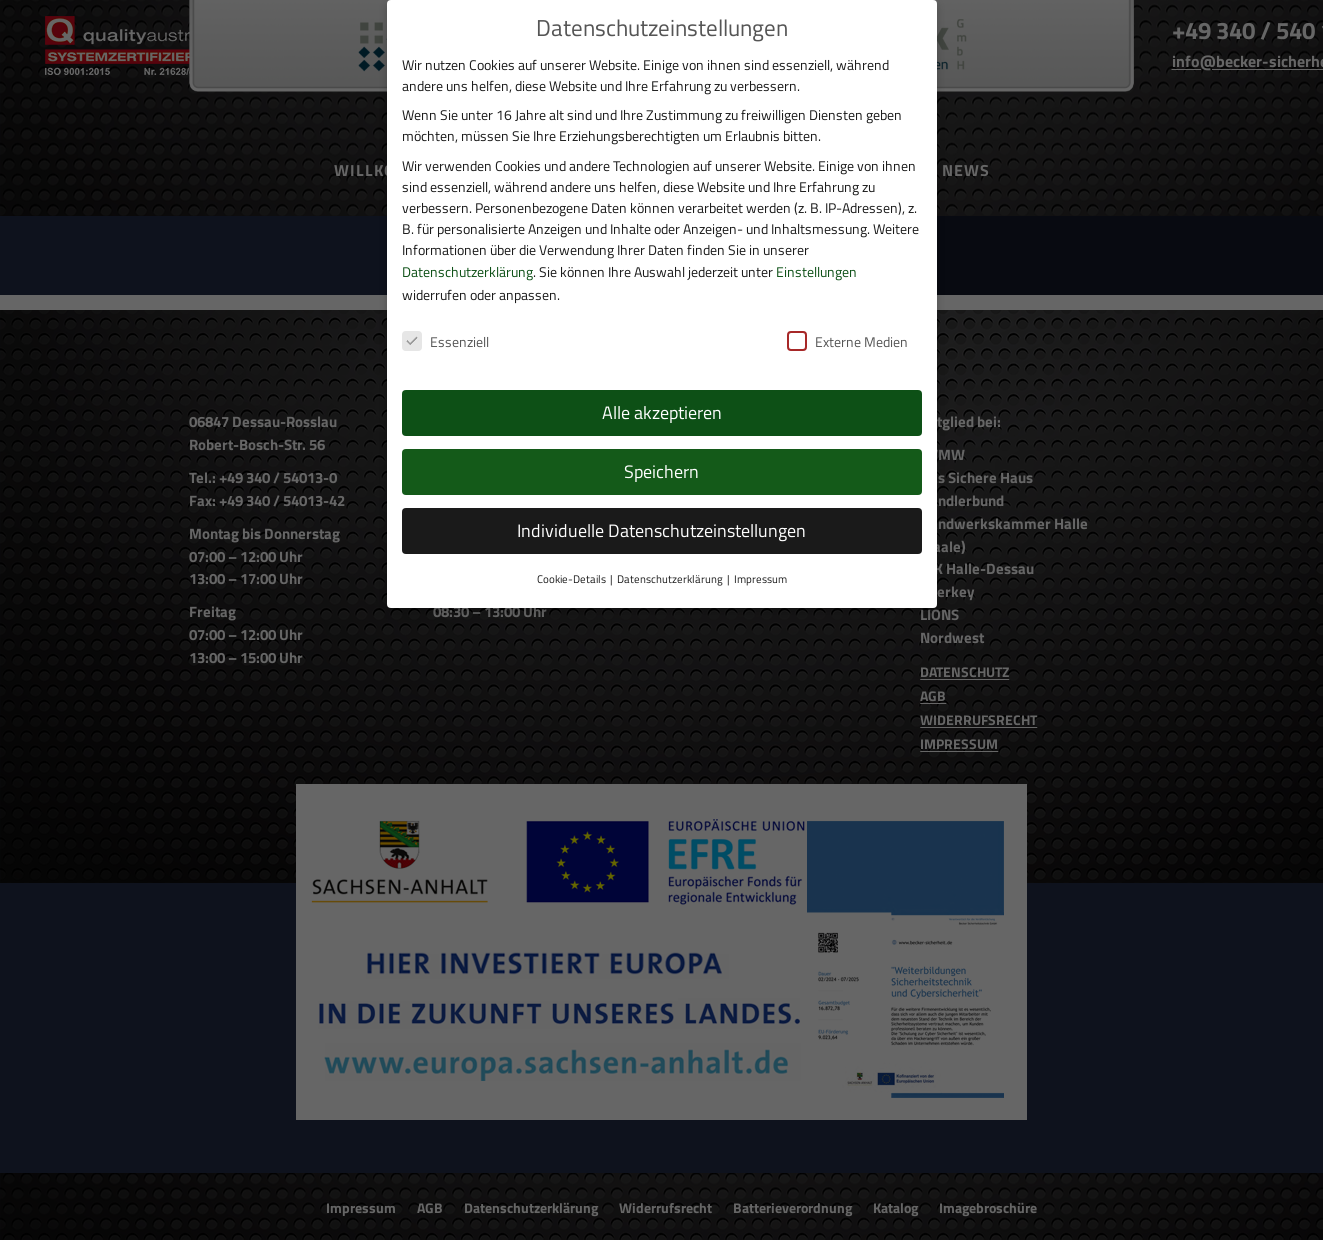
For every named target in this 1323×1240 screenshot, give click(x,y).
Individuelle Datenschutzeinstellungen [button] (661, 503)
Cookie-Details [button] (571, 551)
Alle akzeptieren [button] (662, 385)
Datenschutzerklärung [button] (670, 551)
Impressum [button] (760, 551)
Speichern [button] (661, 444)
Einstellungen (816, 243)
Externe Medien (847, 313)
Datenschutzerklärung (467, 243)
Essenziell (445, 313)
